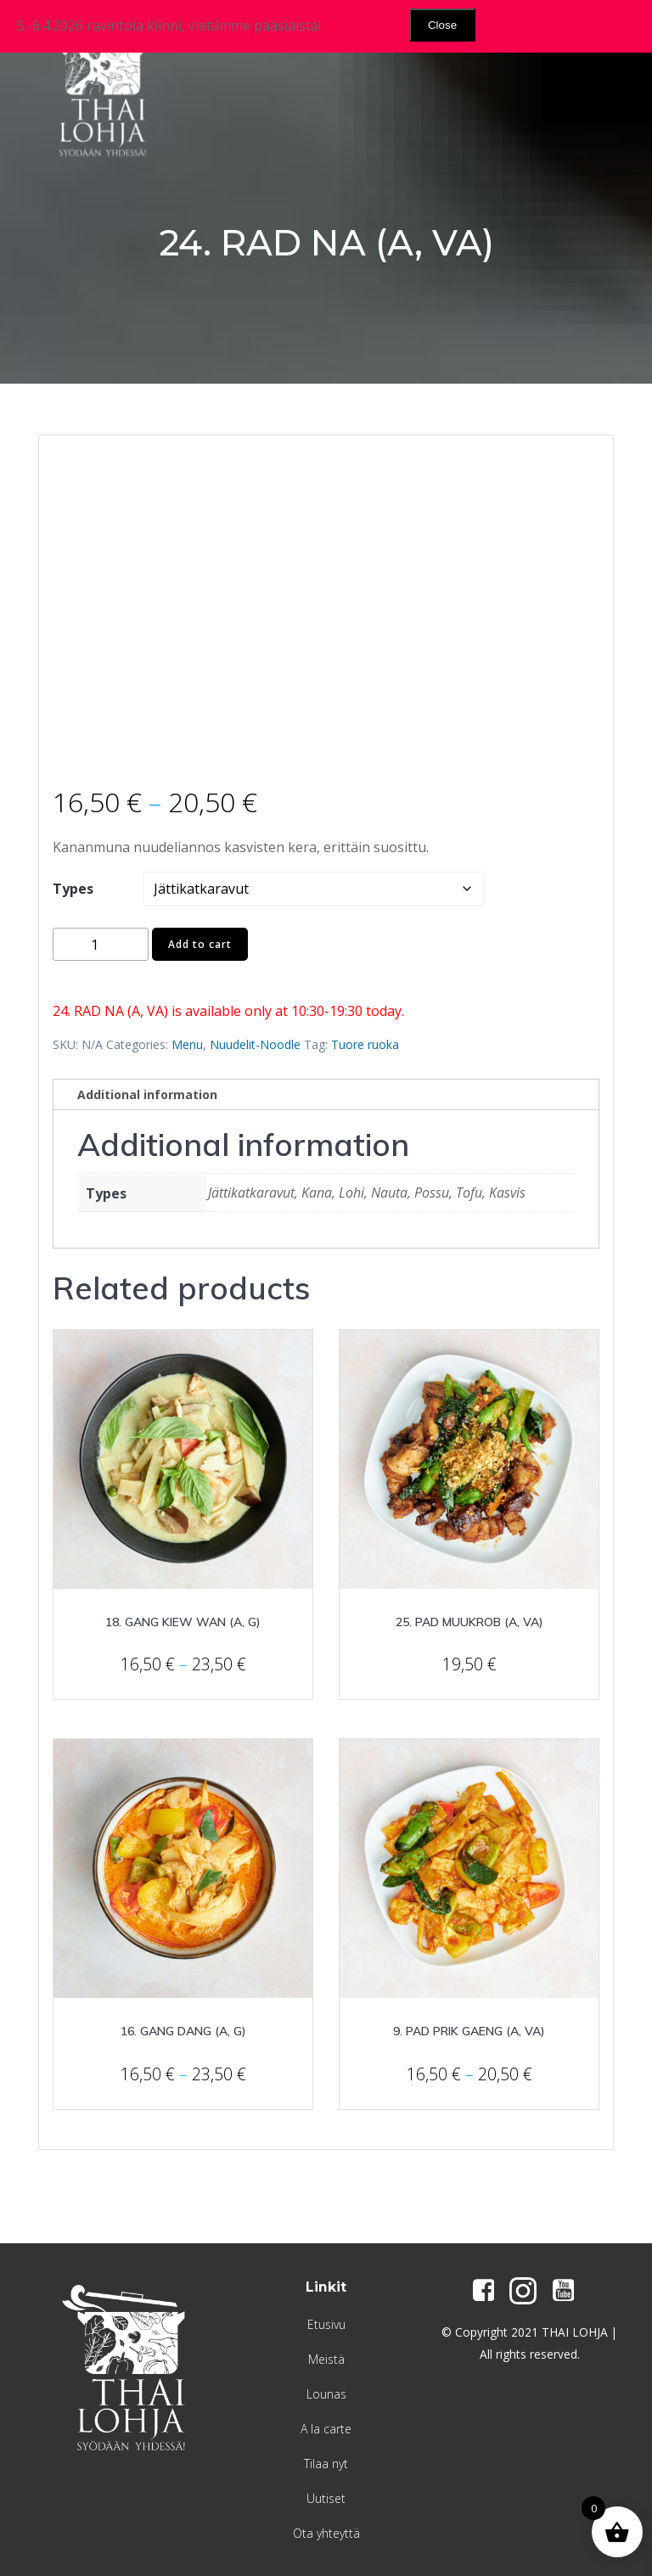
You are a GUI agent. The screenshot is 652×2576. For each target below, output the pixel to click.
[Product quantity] (101, 944)
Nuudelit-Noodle (255, 1044)
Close (442, 25)
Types (73, 888)
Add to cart (200, 944)
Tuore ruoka (365, 1044)
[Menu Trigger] (592, 53)
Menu (187, 1044)
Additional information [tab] (147, 1094)
